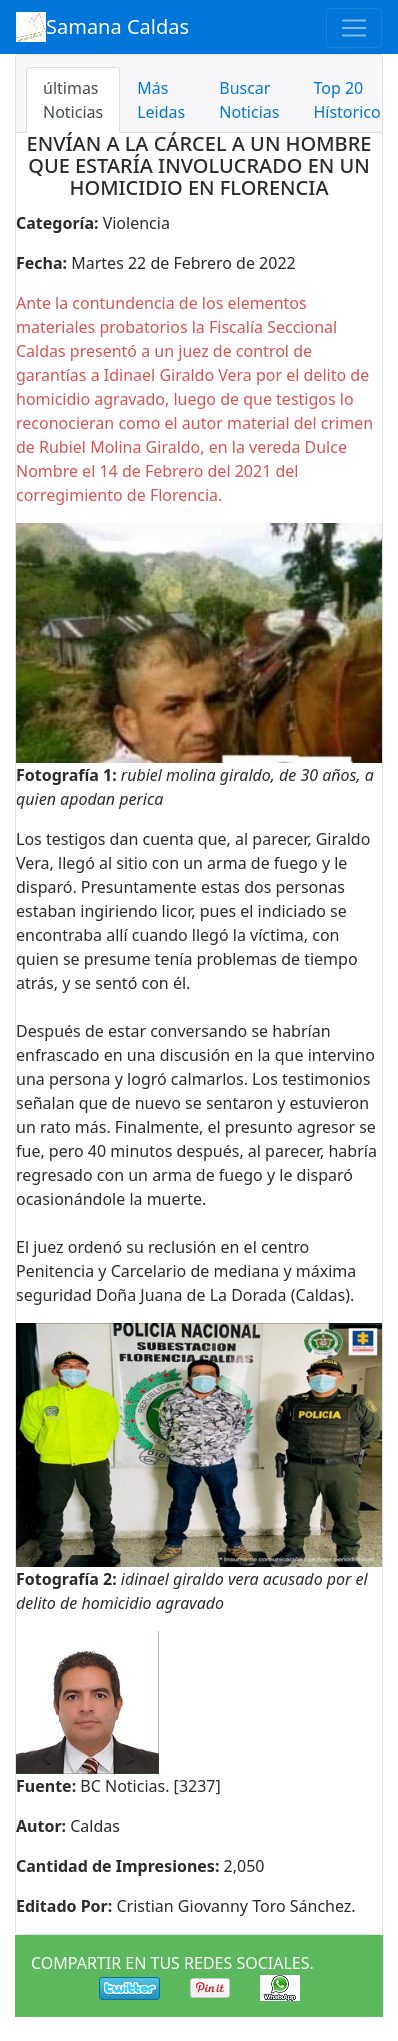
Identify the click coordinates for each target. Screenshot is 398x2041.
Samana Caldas (102, 27)
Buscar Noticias (249, 100)
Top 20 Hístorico (346, 100)
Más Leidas (161, 100)
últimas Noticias (73, 100)
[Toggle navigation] (354, 28)
